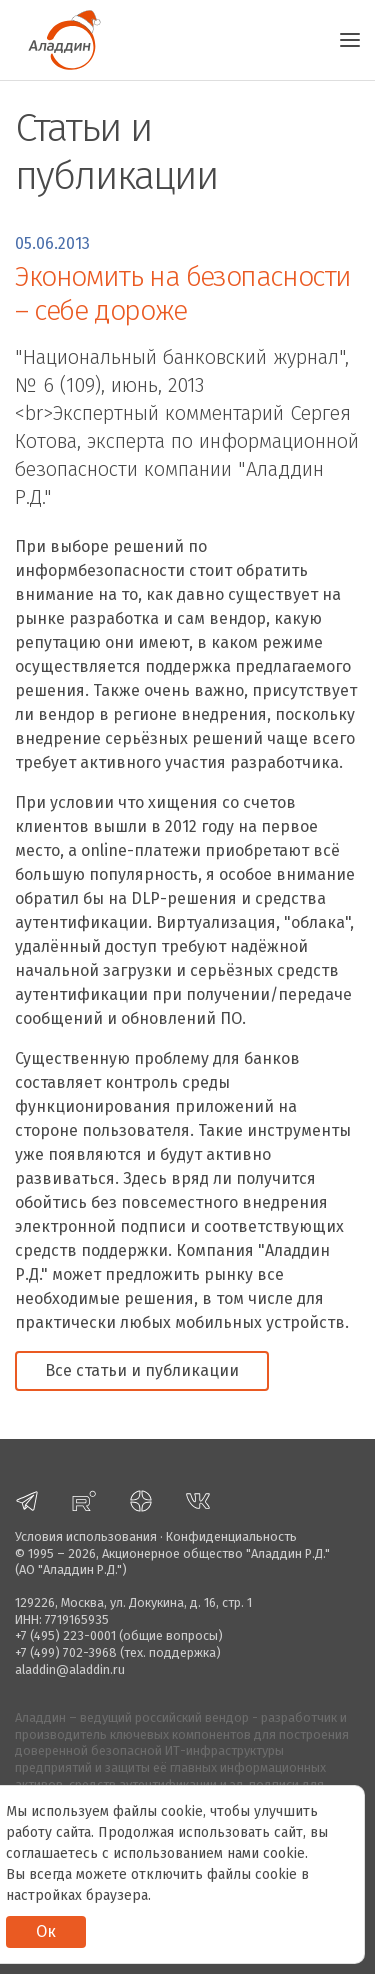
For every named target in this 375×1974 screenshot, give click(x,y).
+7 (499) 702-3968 (66, 1652)
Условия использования (86, 1536)
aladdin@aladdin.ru (70, 1669)
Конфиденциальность (231, 1536)
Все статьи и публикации (142, 1370)
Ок (46, 1931)
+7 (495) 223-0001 (65, 1635)
